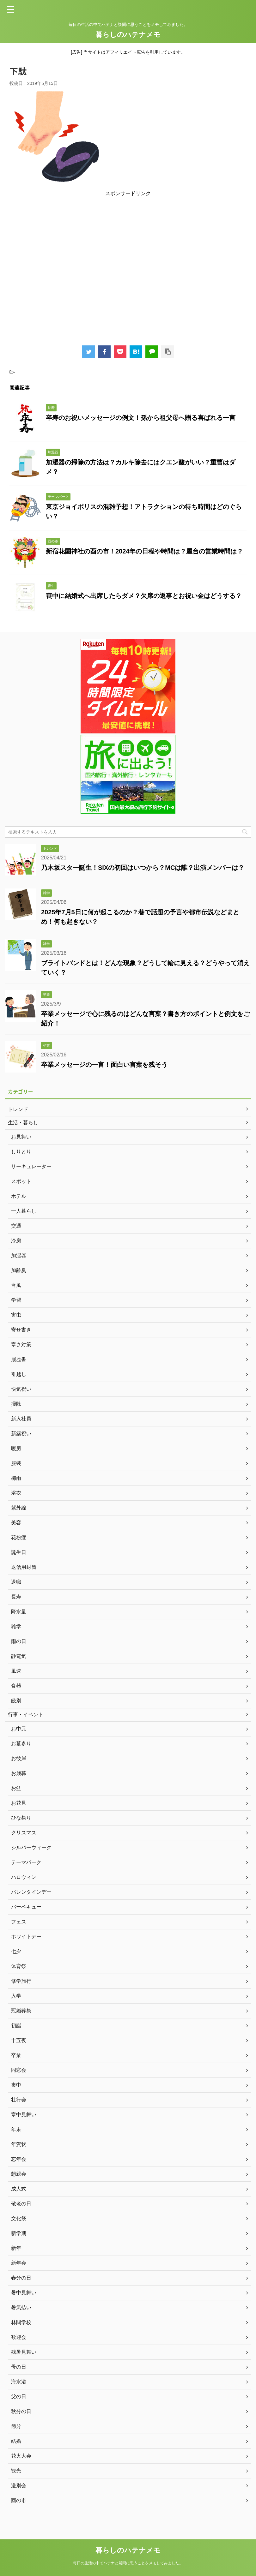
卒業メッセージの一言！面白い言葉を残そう (104, 1064)
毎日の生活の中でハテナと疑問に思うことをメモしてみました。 (128, 2563)
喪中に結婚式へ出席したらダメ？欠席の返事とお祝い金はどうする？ (144, 595)
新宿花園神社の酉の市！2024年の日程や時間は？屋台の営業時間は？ (144, 551)
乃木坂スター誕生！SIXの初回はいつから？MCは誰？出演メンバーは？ (142, 867)
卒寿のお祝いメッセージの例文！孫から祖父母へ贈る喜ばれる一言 (140, 417)
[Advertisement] (128, 268)
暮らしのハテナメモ (128, 35)
